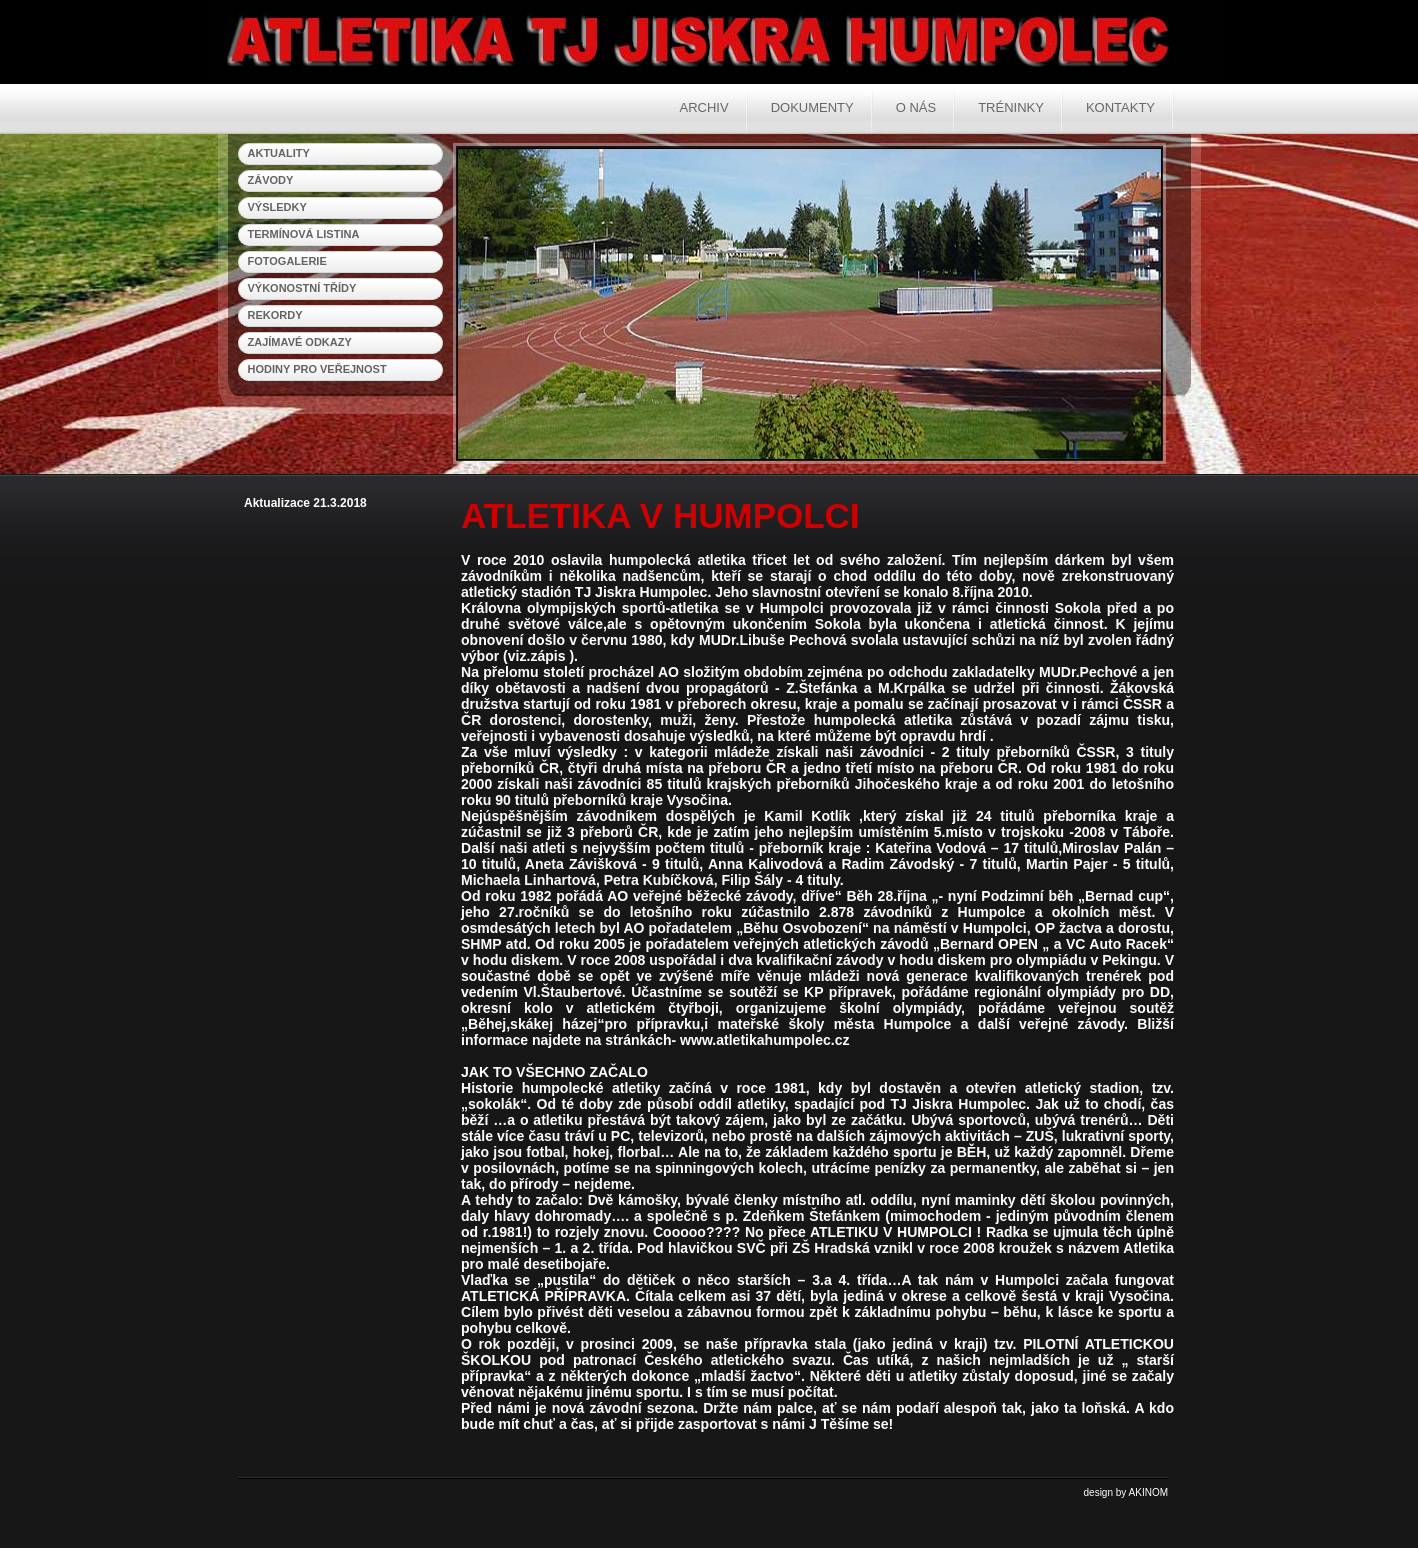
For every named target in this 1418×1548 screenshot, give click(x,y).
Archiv (704, 107)
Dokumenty (812, 107)
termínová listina (304, 234)
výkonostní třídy (302, 288)
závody (271, 180)
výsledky (277, 207)
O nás (916, 107)
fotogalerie (287, 261)
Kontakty (1120, 107)
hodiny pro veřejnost (317, 369)
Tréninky (1011, 107)
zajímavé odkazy (300, 342)
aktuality (279, 153)
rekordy (275, 315)
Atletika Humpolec (599, 40)
